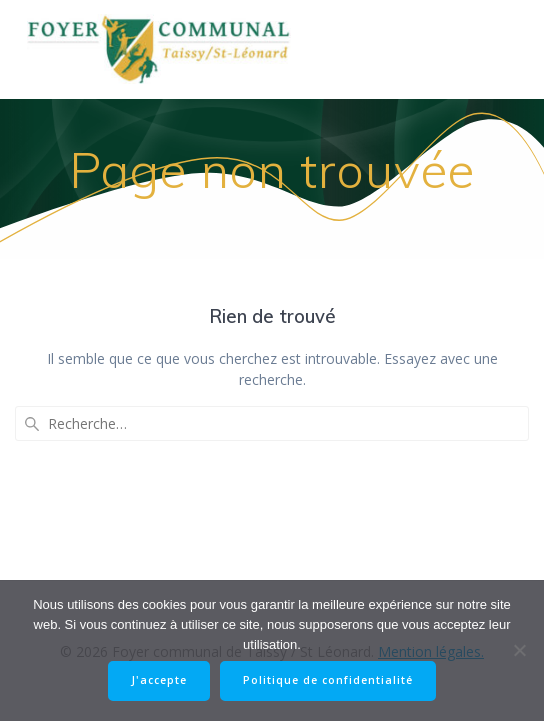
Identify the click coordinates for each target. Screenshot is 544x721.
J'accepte (159, 680)
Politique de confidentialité (328, 680)
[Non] (519, 650)
